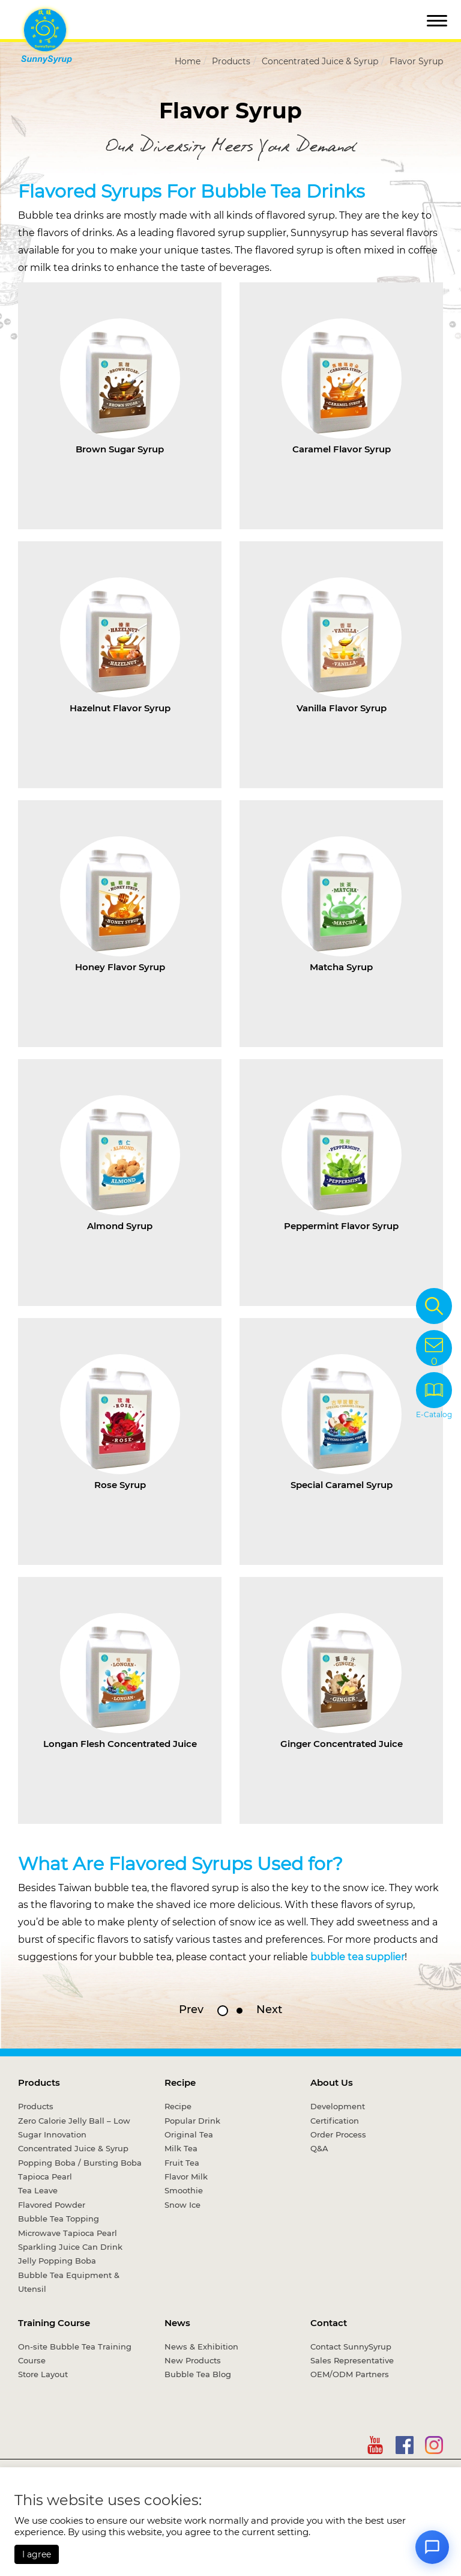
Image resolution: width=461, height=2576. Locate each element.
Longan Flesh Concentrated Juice (120, 1743)
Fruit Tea (181, 2162)
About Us (331, 2082)
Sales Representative (352, 2360)
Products (231, 61)
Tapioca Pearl (45, 2176)
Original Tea (188, 2134)
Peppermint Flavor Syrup (341, 1226)
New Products (192, 2360)
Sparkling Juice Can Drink (70, 2247)
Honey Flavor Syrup (120, 967)
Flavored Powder (51, 2205)
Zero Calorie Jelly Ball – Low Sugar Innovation (74, 2127)
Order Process (338, 2134)
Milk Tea (180, 2148)
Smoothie (183, 2190)
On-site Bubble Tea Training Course (74, 2353)
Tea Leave (38, 2190)
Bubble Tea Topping (58, 2218)
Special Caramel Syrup (342, 1484)
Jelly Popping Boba (57, 2260)
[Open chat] (432, 2547)
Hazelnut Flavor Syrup (120, 708)
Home (187, 61)
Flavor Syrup (416, 61)
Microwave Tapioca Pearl (67, 2233)
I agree (36, 2554)
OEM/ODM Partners (349, 2374)
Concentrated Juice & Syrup (320, 61)
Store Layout (43, 2374)
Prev (191, 2009)
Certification (334, 2120)
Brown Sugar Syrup (120, 449)
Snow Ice (182, 2205)
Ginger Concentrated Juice (341, 1743)
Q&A (319, 2148)
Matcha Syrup (341, 967)
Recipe (180, 2082)
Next (269, 2009)
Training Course (54, 2322)
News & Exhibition (201, 2346)
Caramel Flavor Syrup (341, 449)
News (177, 2322)
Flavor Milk (186, 2176)
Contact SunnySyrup (350, 2346)
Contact (328, 2322)
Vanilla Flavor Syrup (342, 708)
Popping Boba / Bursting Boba (80, 2162)
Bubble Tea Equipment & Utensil (68, 2282)
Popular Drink (192, 2120)
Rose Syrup (120, 1484)
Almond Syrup (119, 1226)
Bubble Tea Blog (197, 2374)
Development (337, 2106)
